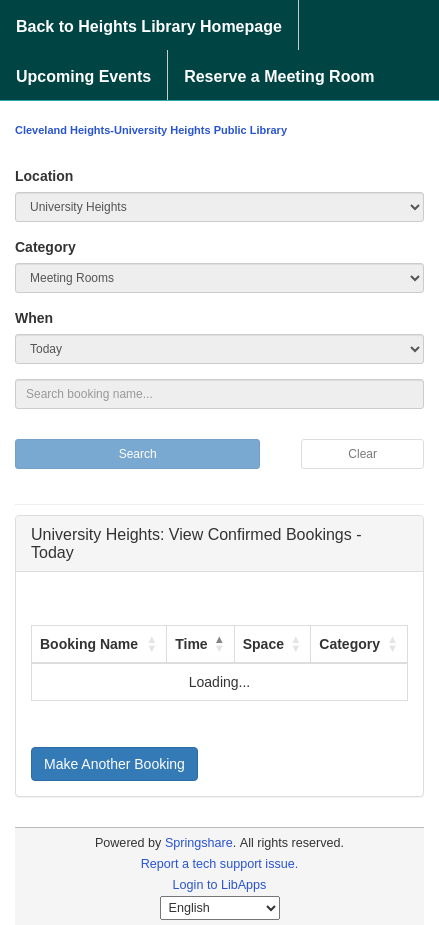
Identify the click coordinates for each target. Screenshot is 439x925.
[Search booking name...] (219, 394)
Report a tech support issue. (220, 864)
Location (44, 176)
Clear (362, 454)
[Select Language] (220, 908)
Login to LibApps (220, 885)
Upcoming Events (83, 76)
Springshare (199, 843)
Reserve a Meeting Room (279, 76)
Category (45, 247)
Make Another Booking (114, 764)
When (34, 318)
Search (138, 454)
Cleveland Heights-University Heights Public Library (151, 130)
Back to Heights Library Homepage (149, 26)
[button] (152, 644)
